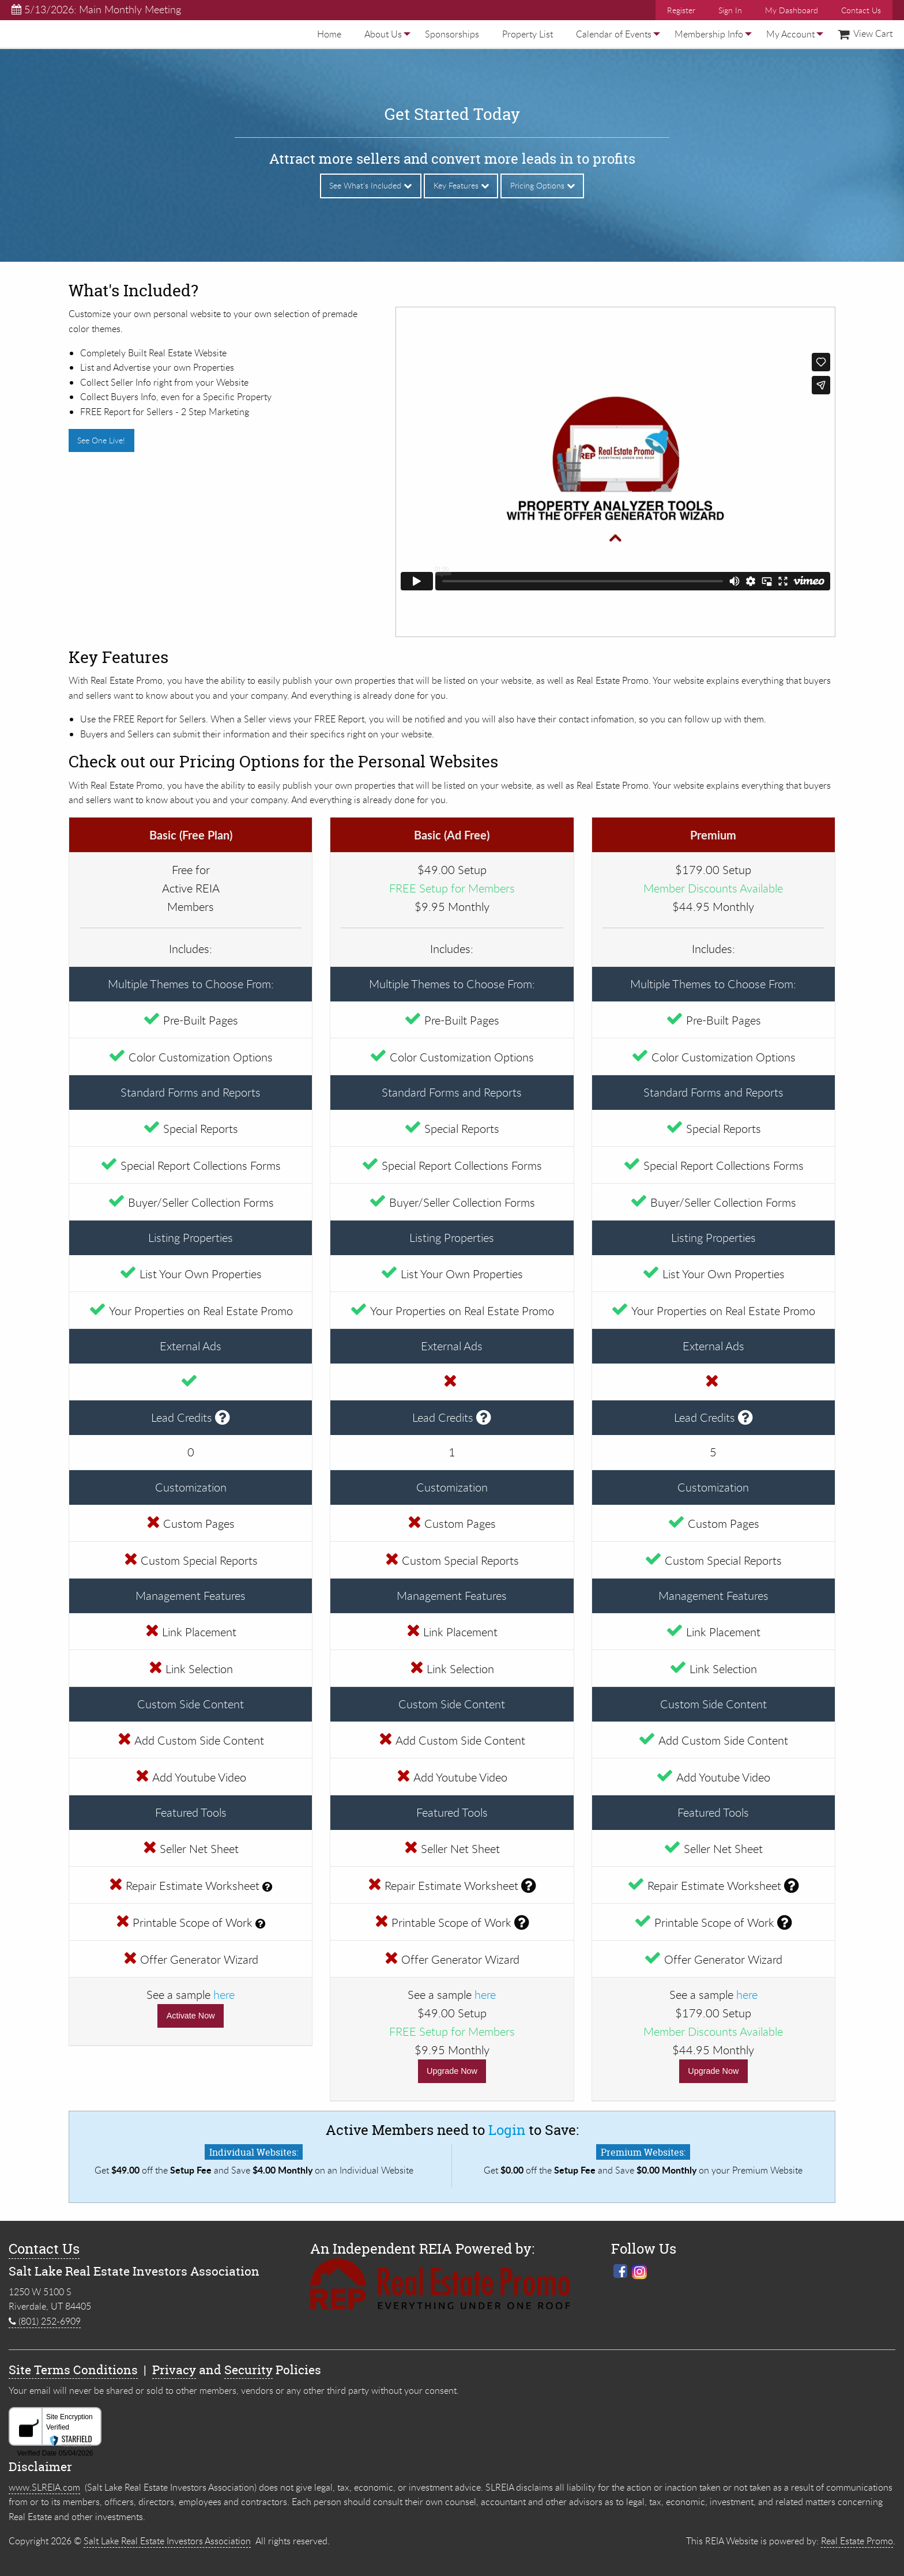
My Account (790, 34)
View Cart (865, 33)
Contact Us (861, 10)
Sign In (730, 10)
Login (506, 2130)
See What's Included (370, 185)
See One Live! (101, 440)
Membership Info (709, 34)
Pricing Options (542, 185)
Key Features (461, 185)
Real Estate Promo (857, 2540)
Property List (527, 34)
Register (681, 10)
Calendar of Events (613, 34)
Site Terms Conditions (73, 2370)
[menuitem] (329, 34)
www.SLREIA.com (44, 2487)
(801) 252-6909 (45, 2321)
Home (329, 34)
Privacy (174, 2370)
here (224, 1994)
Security (248, 2370)
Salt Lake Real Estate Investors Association (167, 2540)
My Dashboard (791, 10)
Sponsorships (452, 34)
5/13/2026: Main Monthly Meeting (96, 9)
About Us (383, 34)
